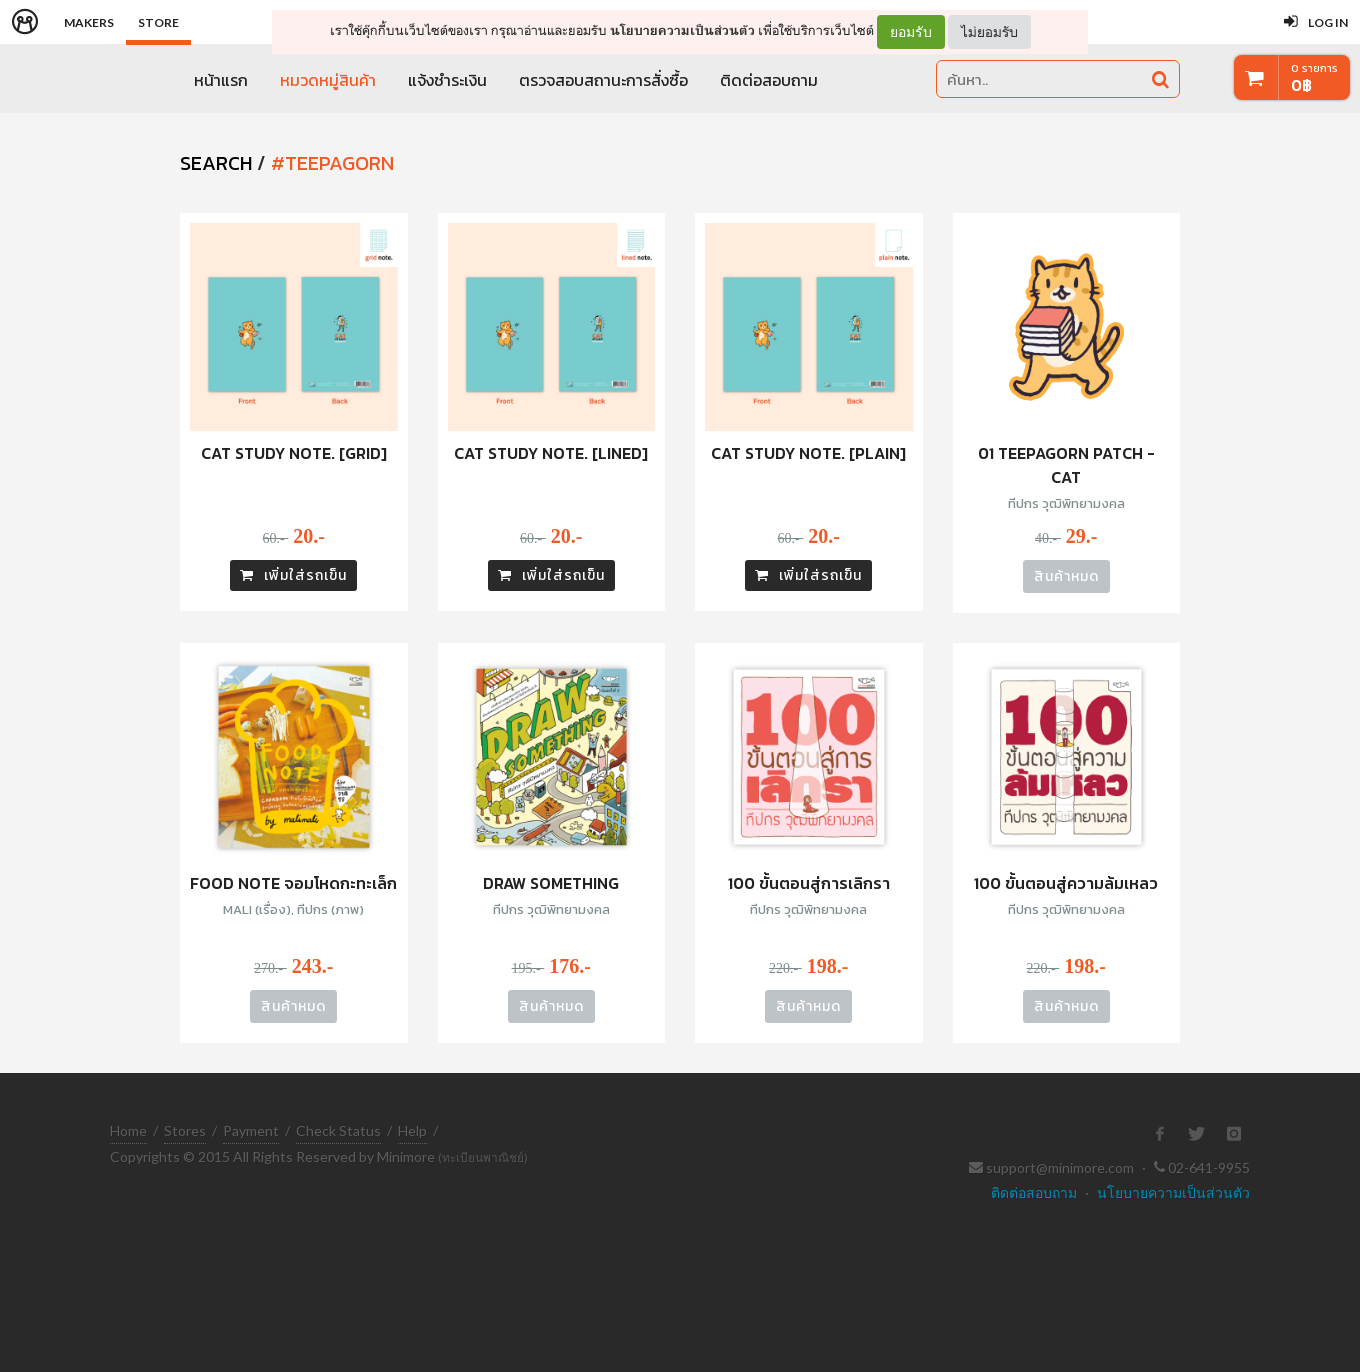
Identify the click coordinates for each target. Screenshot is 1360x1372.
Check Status (338, 1130)
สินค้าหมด (1066, 576)
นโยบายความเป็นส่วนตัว (682, 30)
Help (412, 1130)
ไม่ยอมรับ (989, 31)
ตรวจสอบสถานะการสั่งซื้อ (603, 80)
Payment (251, 1130)
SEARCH (216, 163)
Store (158, 22)
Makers (89, 22)
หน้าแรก (221, 80)
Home (128, 1130)
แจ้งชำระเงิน (447, 80)
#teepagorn (332, 163)
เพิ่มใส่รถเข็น (293, 575)
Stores (185, 1130)
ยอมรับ (911, 32)
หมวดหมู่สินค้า (328, 80)
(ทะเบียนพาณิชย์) (483, 1157)
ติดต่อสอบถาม (769, 80)
